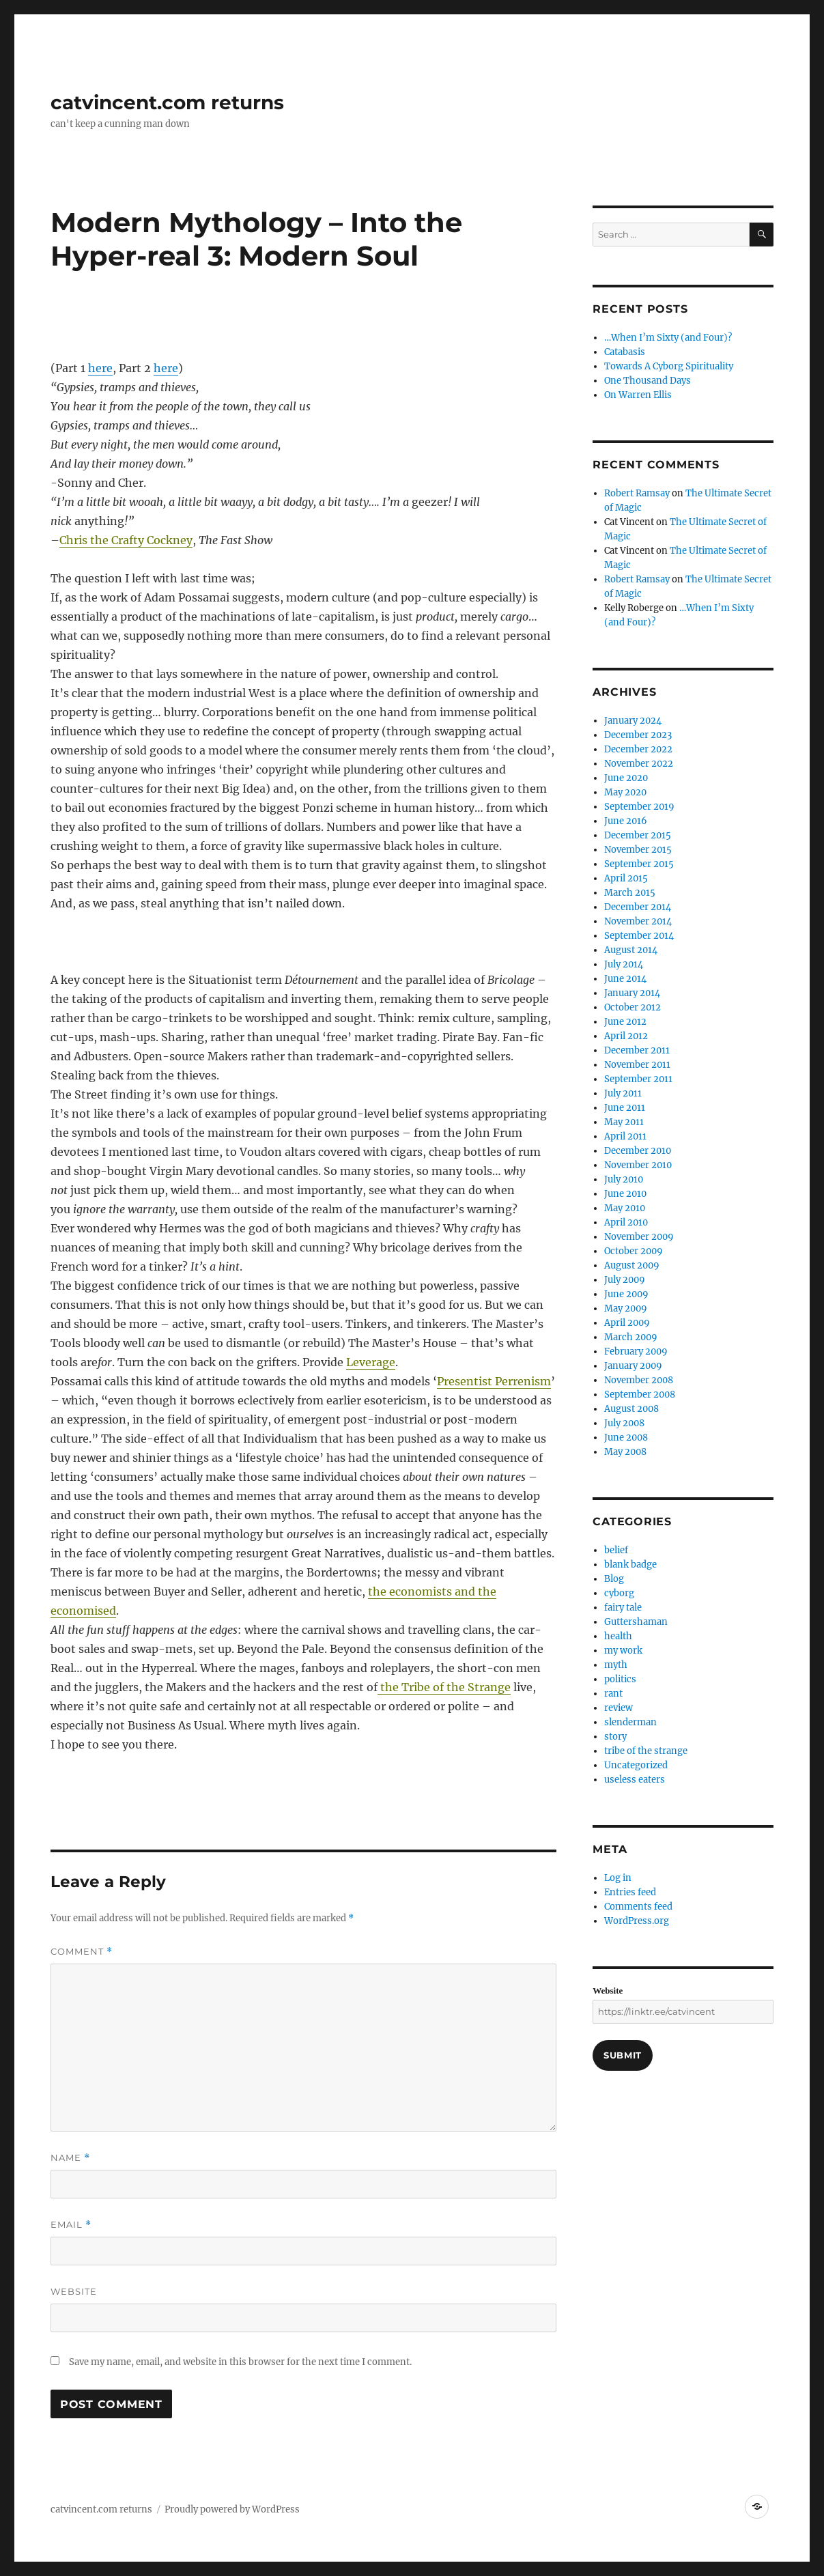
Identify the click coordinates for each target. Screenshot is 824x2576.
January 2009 (633, 1366)
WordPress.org (636, 1921)
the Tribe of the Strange (444, 1687)
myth (615, 1665)
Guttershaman (636, 1622)
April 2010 (626, 1222)
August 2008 (631, 1409)
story (615, 1736)
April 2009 (627, 1323)
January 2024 (633, 720)
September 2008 (639, 1394)
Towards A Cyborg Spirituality (668, 366)
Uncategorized (636, 1765)
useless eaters (634, 1779)
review (618, 1708)
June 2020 (626, 778)
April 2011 (625, 1136)
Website (74, 2291)
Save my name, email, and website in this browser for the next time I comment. (240, 2362)
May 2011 (624, 1122)
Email (71, 2225)
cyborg (619, 1593)
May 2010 (624, 1208)
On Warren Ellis (638, 395)
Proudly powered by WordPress (232, 2509)
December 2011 (637, 1050)
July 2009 (624, 1280)
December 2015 (637, 835)
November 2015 (638, 849)
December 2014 (637, 907)
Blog (614, 1579)
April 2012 (626, 1036)
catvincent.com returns (167, 102)
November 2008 (638, 1380)
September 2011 (638, 1079)
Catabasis (624, 352)
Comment (82, 1951)
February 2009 (636, 1351)
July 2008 (624, 1423)
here (100, 368)
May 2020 (625, 792)
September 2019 (639, 806)
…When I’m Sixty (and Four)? (668, 337)
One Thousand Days (647, 380)
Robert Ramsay (637, 493)
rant (613, 1693)
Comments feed (638, 1906)
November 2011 (637, 1065)
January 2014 (632, 993)
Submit (622, 2055)
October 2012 (632, 1007)
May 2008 (625, 1452)
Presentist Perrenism (494, 1381)
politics (620, 1679)
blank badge (630, 1564)
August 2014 (630, 950)
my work (623, 1650)
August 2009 (631, 1265)
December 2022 (638, 749)
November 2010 (638, 1165)
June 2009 (626, 1294)
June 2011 (624, 1108)
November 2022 (638, 763)
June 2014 (625, 979)
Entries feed (630, 1892)
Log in (617, 1878)
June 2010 (625, 1194)
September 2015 (639, 864)
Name (70, 2158)
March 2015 (629, 892)
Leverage (370, 1362)
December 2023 (638, 735)
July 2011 (623, 1093)
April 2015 (626, 878)
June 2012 (625, 1022)
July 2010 (623, 1179)
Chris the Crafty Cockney (126, 540)
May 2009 (625, 1308)
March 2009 (630, 1337)
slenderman (630, 1722)
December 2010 (637, 1151)
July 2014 (623, 964)
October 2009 (633, 1251)
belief (616, 1550)
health (618, 1636)
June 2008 (626, 1437)
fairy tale (623, 1607)
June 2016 (625, 821)
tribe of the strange (645, 1751)
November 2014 (638, 921)
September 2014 (639, 936)
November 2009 (639, 1237)
